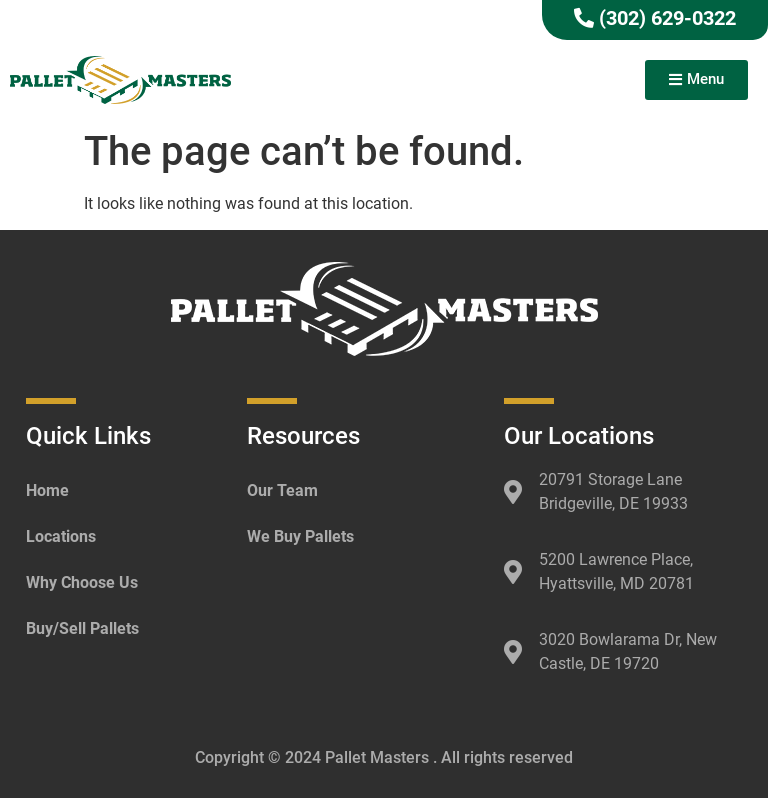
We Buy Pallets (300, 536)
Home (47, 490)
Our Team (282, 490)
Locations (61, 536)
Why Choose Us (82, 582)
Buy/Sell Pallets (82, 628)
